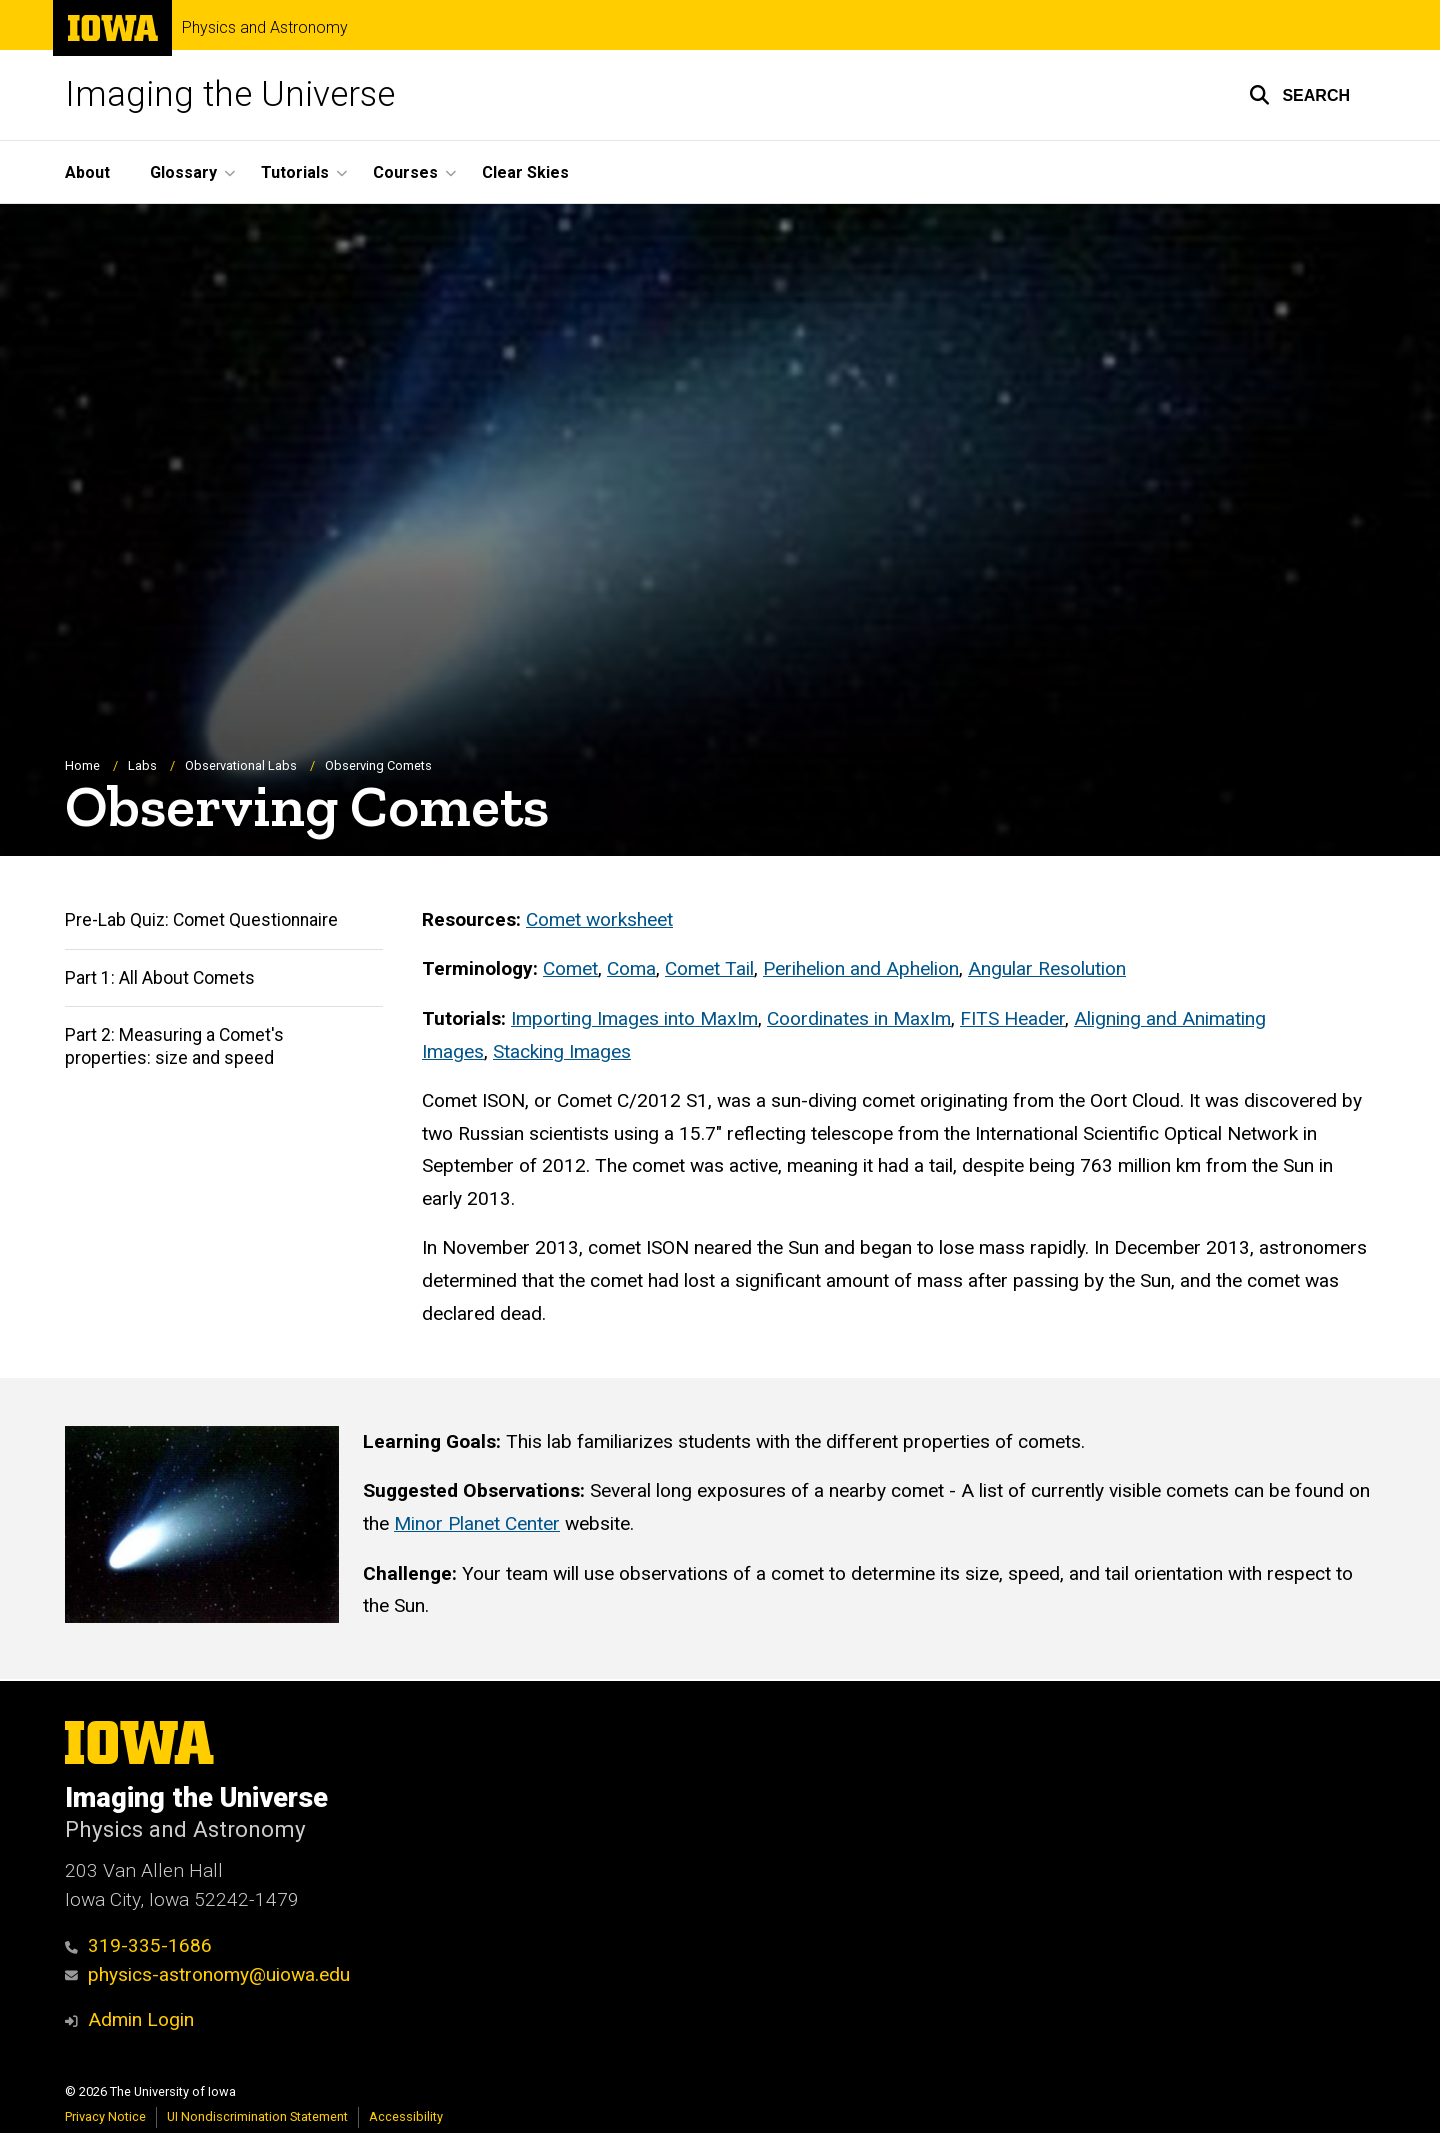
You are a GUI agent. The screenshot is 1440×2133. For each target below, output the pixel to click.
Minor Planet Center (477, 1523)
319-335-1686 (138, 1945)
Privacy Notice (105, 2116)
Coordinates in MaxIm (859, 1018)
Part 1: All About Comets (160, 978)
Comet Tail (709, 968)
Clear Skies (525, 172)
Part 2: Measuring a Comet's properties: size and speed (174, 1046)
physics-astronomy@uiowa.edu (207, 1974)
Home (82, 765)
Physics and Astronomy (265, 28)
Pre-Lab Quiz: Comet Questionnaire (201, 920)
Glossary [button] (183, 172)
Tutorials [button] (295, 172)
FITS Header (1012, 1018)
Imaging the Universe (230, 94)
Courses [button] (405, 172)
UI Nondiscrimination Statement (257, 2116)
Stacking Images (562, 1050)
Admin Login (141, 2019)
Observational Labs (241, 765)
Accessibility (406, 2116)
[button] (1299, 95)
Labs (142, 765)
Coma (631, 968)
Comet (570, 968)
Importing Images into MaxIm (634, 1018)
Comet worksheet (599, 919)
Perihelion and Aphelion (861, 968)
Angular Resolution (1047, 968)
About (87, 172)
